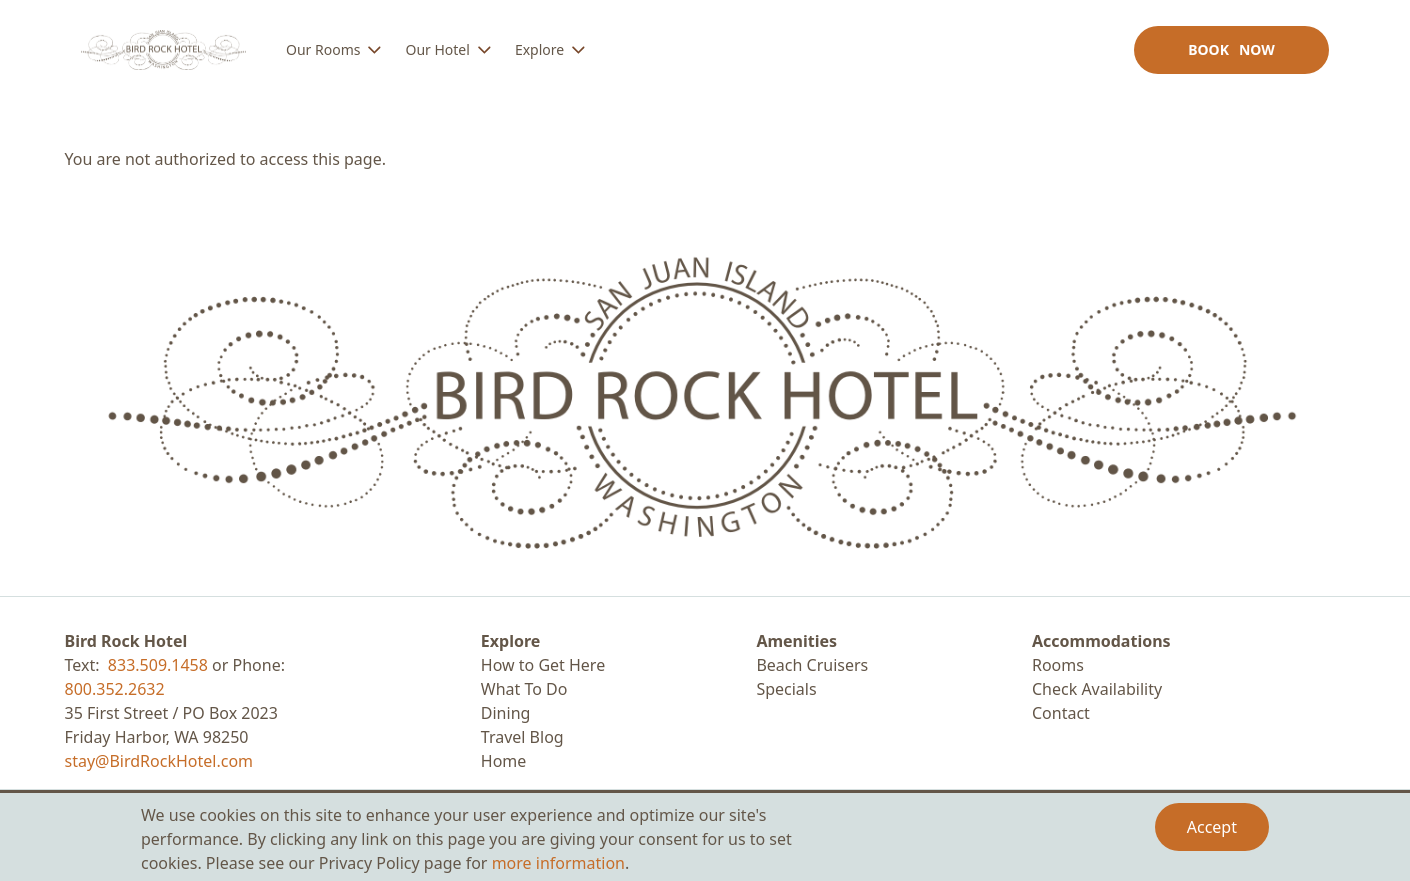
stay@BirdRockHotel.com (159, 761)
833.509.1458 (158, 665)
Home (504, 761)
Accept (1212, 827)
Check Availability (1097, 689)
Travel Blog (522, 737)
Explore (510, 641)
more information (558, 863)
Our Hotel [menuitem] (437, 49)
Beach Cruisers (812, 665)
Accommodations (1101, 641)
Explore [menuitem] (539, 49)
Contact (1061, 713)
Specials (786, 689)
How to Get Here (543, 665)
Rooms (1058, 665)
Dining (506, 713)
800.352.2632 (115, 689)
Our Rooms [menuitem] (323, 49)
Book (1231, 49)
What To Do (524, 689)
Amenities (796, 641)
